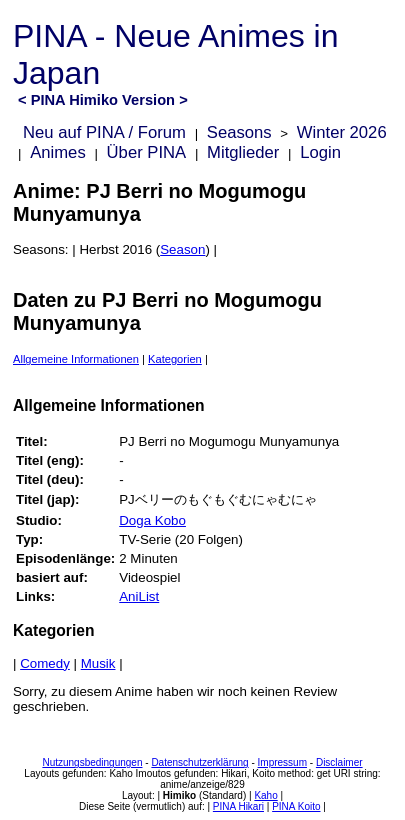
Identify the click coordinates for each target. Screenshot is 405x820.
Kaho (265, 795)
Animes (58, 152)
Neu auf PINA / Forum (104, 132)
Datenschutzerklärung (199, 762)
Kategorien (175, 359)
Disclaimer (339, 762)
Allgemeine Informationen (76, 359)
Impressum (282, 762)
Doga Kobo (152, 520)
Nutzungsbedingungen (92, 762)
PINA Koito (296, 806)
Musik (98, 663)
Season (182, 249)
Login (320, 152)
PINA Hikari (238, 806)
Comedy (45, 663)
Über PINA (147, 152)
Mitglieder (243, 152)
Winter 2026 (342, 132)
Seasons (239, 132)
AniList (139, 596)
